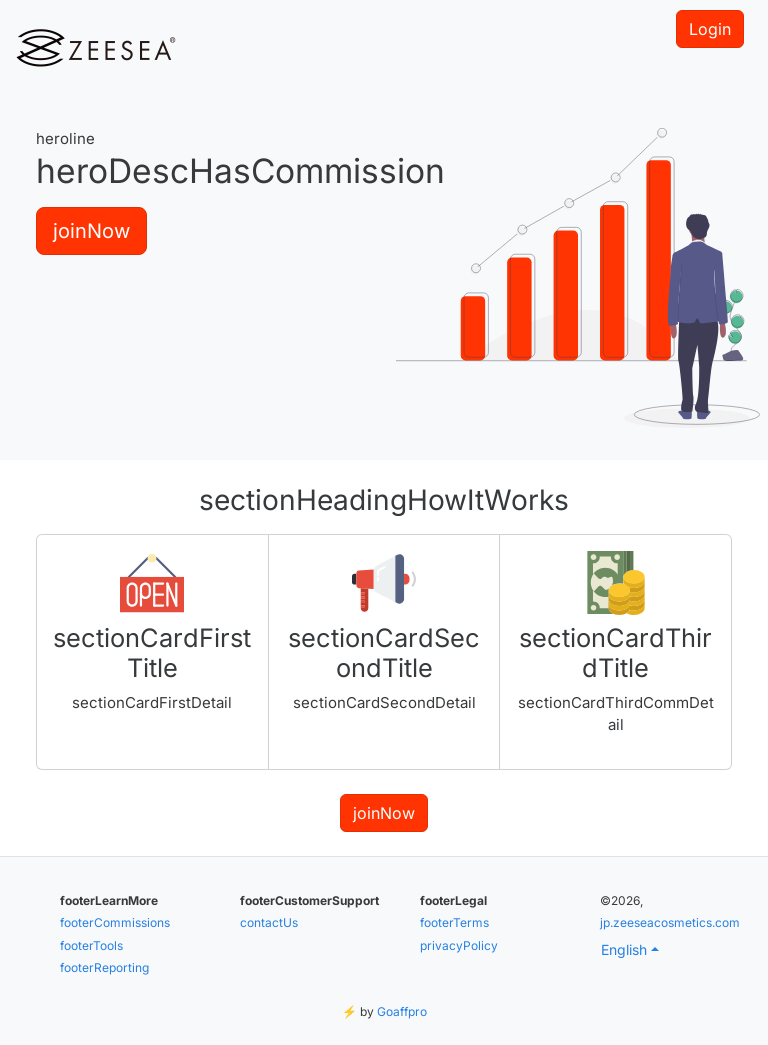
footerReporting (104, 967)
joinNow (91, 231)
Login (710, 29)
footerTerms (454, 922)
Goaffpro (402, 1011)
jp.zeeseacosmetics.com (670, 922)
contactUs (269, 922)
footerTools (91, 945)
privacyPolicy (459, 945)
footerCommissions (115, 922)
